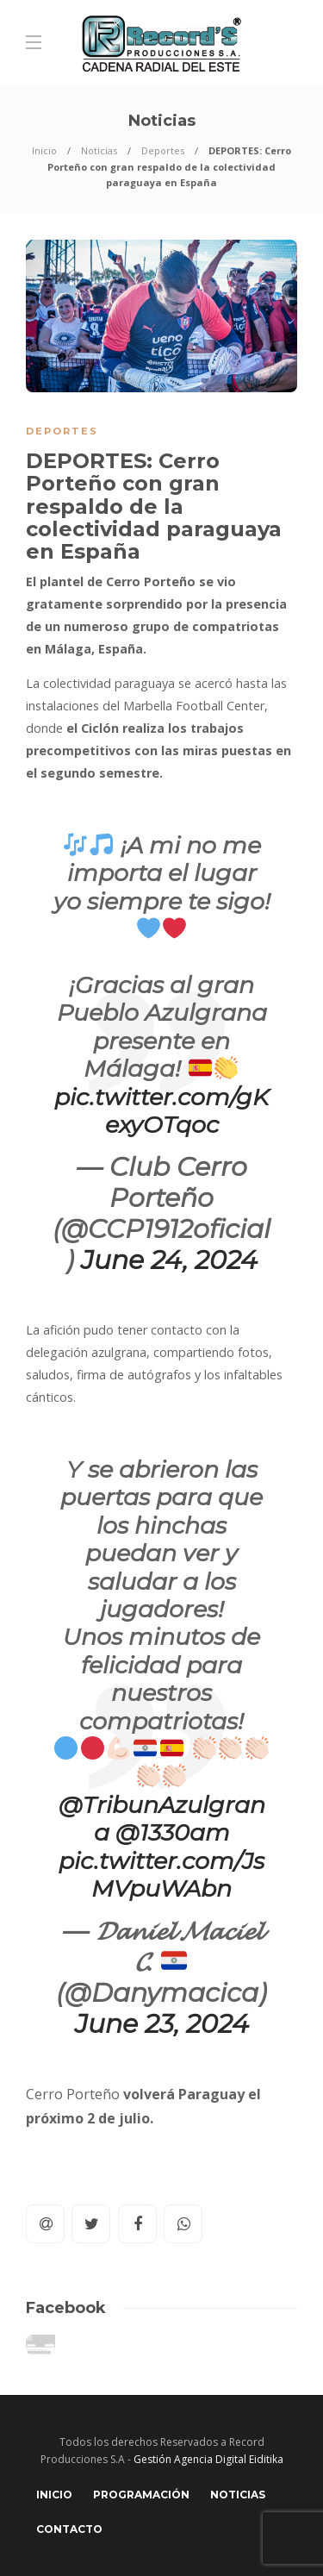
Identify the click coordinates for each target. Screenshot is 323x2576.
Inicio (44, 150)
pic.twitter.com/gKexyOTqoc (161, 1111)
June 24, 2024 (169, 1260)
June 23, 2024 (162, 2024)
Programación (141, 2494)
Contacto (69, 2529)
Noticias (99, 150)
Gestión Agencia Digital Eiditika (208, 2459)
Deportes (162, 150)
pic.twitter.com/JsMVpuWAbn (161, 1875)
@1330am (172, 1832)
